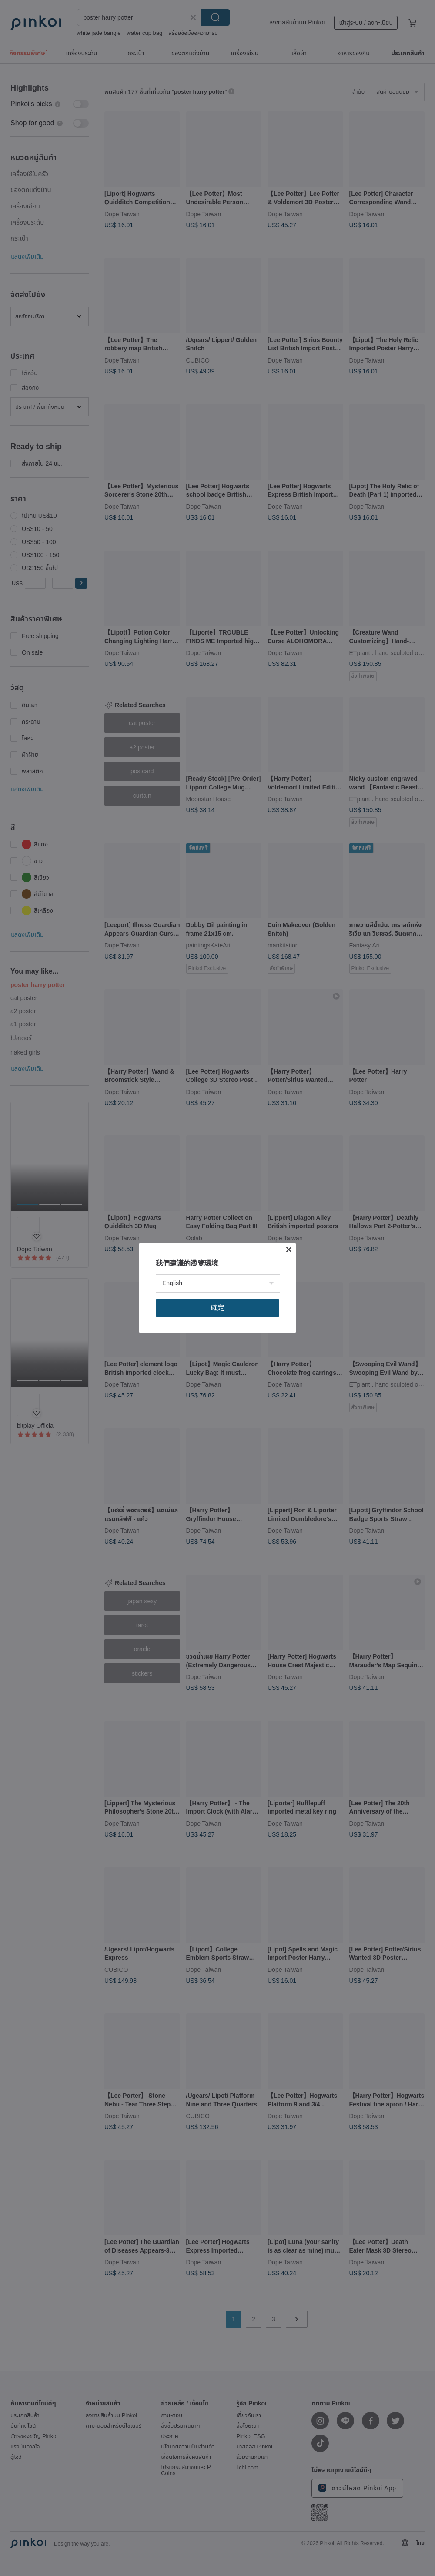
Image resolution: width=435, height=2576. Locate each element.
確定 (217, 1307)
